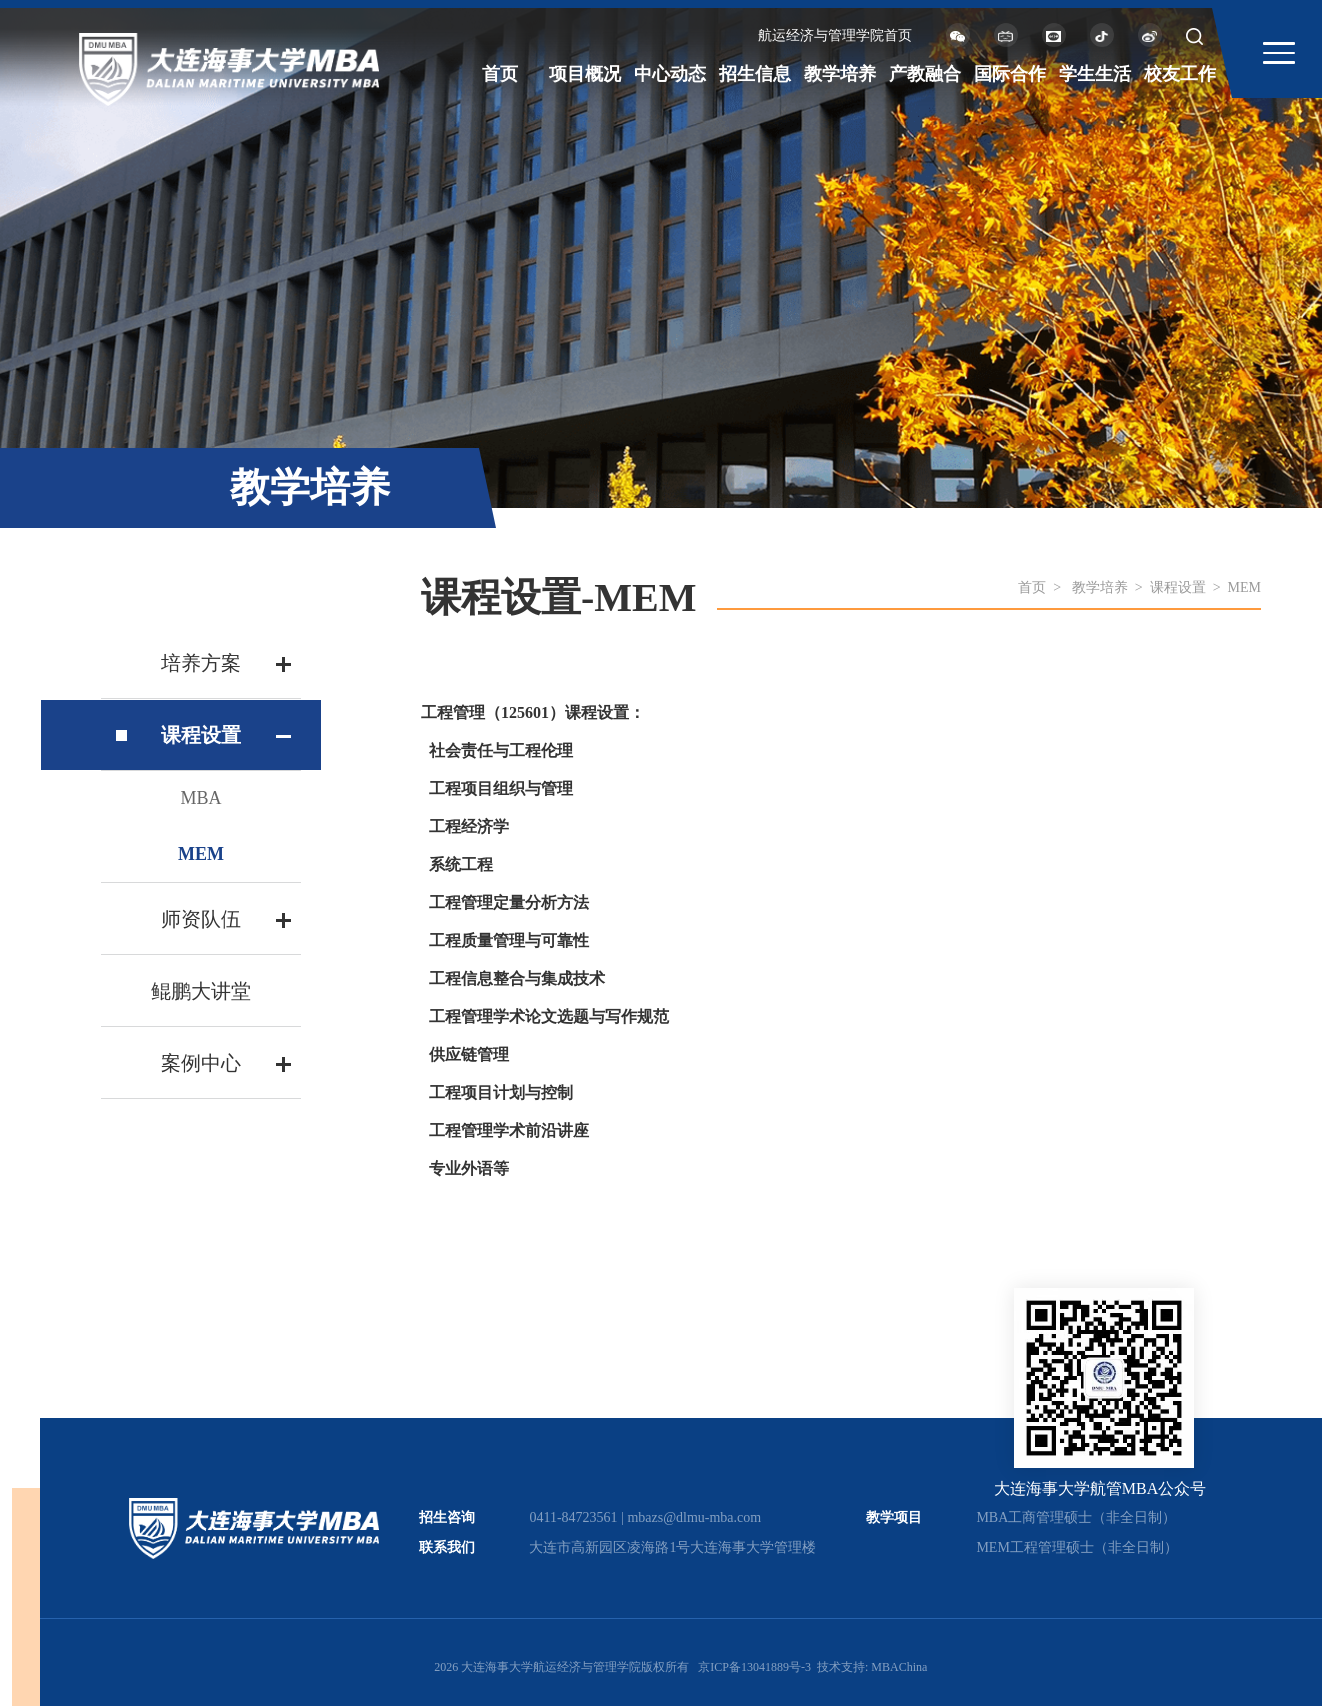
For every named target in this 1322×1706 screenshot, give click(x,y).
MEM (201, 854)
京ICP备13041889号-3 (754, 1667)
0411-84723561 (573, 1517)
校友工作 (1180, 74)
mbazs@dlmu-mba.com (694, 1517)
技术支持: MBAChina (872, 1667)
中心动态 (670, 74)
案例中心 (201, 1063)
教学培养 (840, 74)
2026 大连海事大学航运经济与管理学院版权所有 (561, 1667)
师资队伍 (201, 919)
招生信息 (755, 74)
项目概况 (585, 74)
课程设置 (201, 735)
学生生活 (1095, 74)
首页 (500, 74)
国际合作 (1010, 74)
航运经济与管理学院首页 (835, 35)
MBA (200, 798)
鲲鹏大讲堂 (201, 991)
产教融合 (925, 74)
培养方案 (201, 663)
